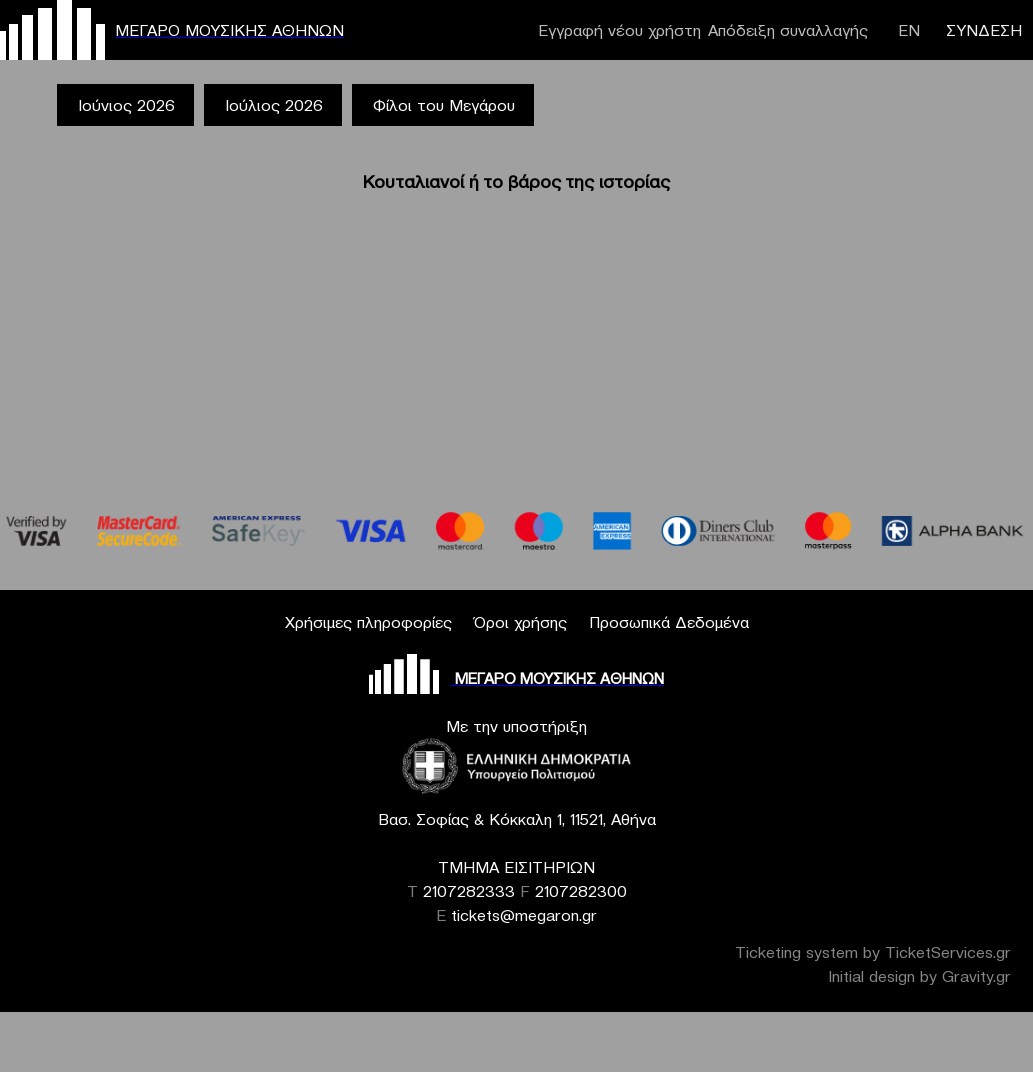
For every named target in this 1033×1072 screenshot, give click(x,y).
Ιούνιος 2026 (126, 105)
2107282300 (581, 891)
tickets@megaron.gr (524, 915)
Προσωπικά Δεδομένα (669, 622)
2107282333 (469, 891)
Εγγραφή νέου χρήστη (619, 30)
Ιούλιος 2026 (274, 105)
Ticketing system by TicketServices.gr (873, 952)
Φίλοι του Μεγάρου (444, 105)
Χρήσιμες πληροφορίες (368, 622)
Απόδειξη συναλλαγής (788, 30)
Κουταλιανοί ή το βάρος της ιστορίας (516, 181)
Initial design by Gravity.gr (919, 976)
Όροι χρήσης (520, 622)
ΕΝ (909, 30)
